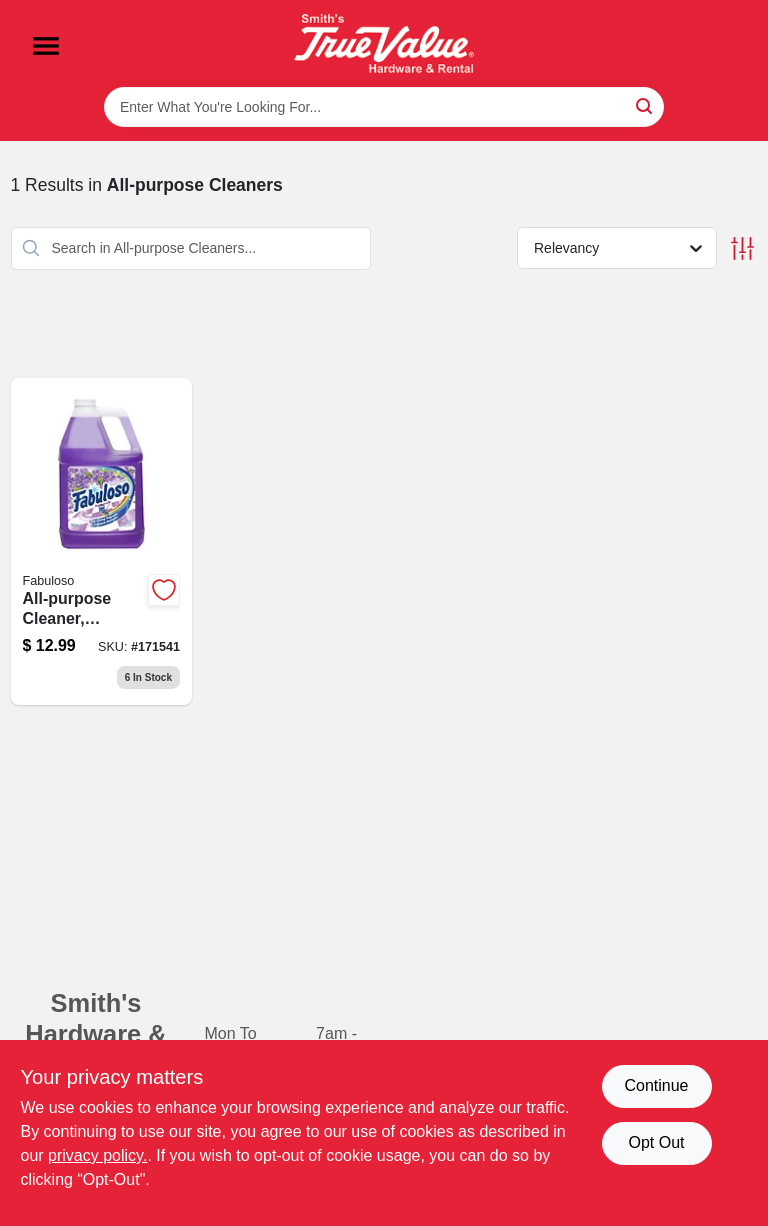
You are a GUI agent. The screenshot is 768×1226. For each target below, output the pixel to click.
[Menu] (46, 46)
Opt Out (656, 1142)
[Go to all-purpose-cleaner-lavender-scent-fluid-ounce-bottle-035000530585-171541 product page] (102, 542)
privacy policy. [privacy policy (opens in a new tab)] (97, 1155)
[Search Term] (384, 107)
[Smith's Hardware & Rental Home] (384, 43)
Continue (656, 1085)
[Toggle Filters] (742, 248)
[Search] (645, 105)
